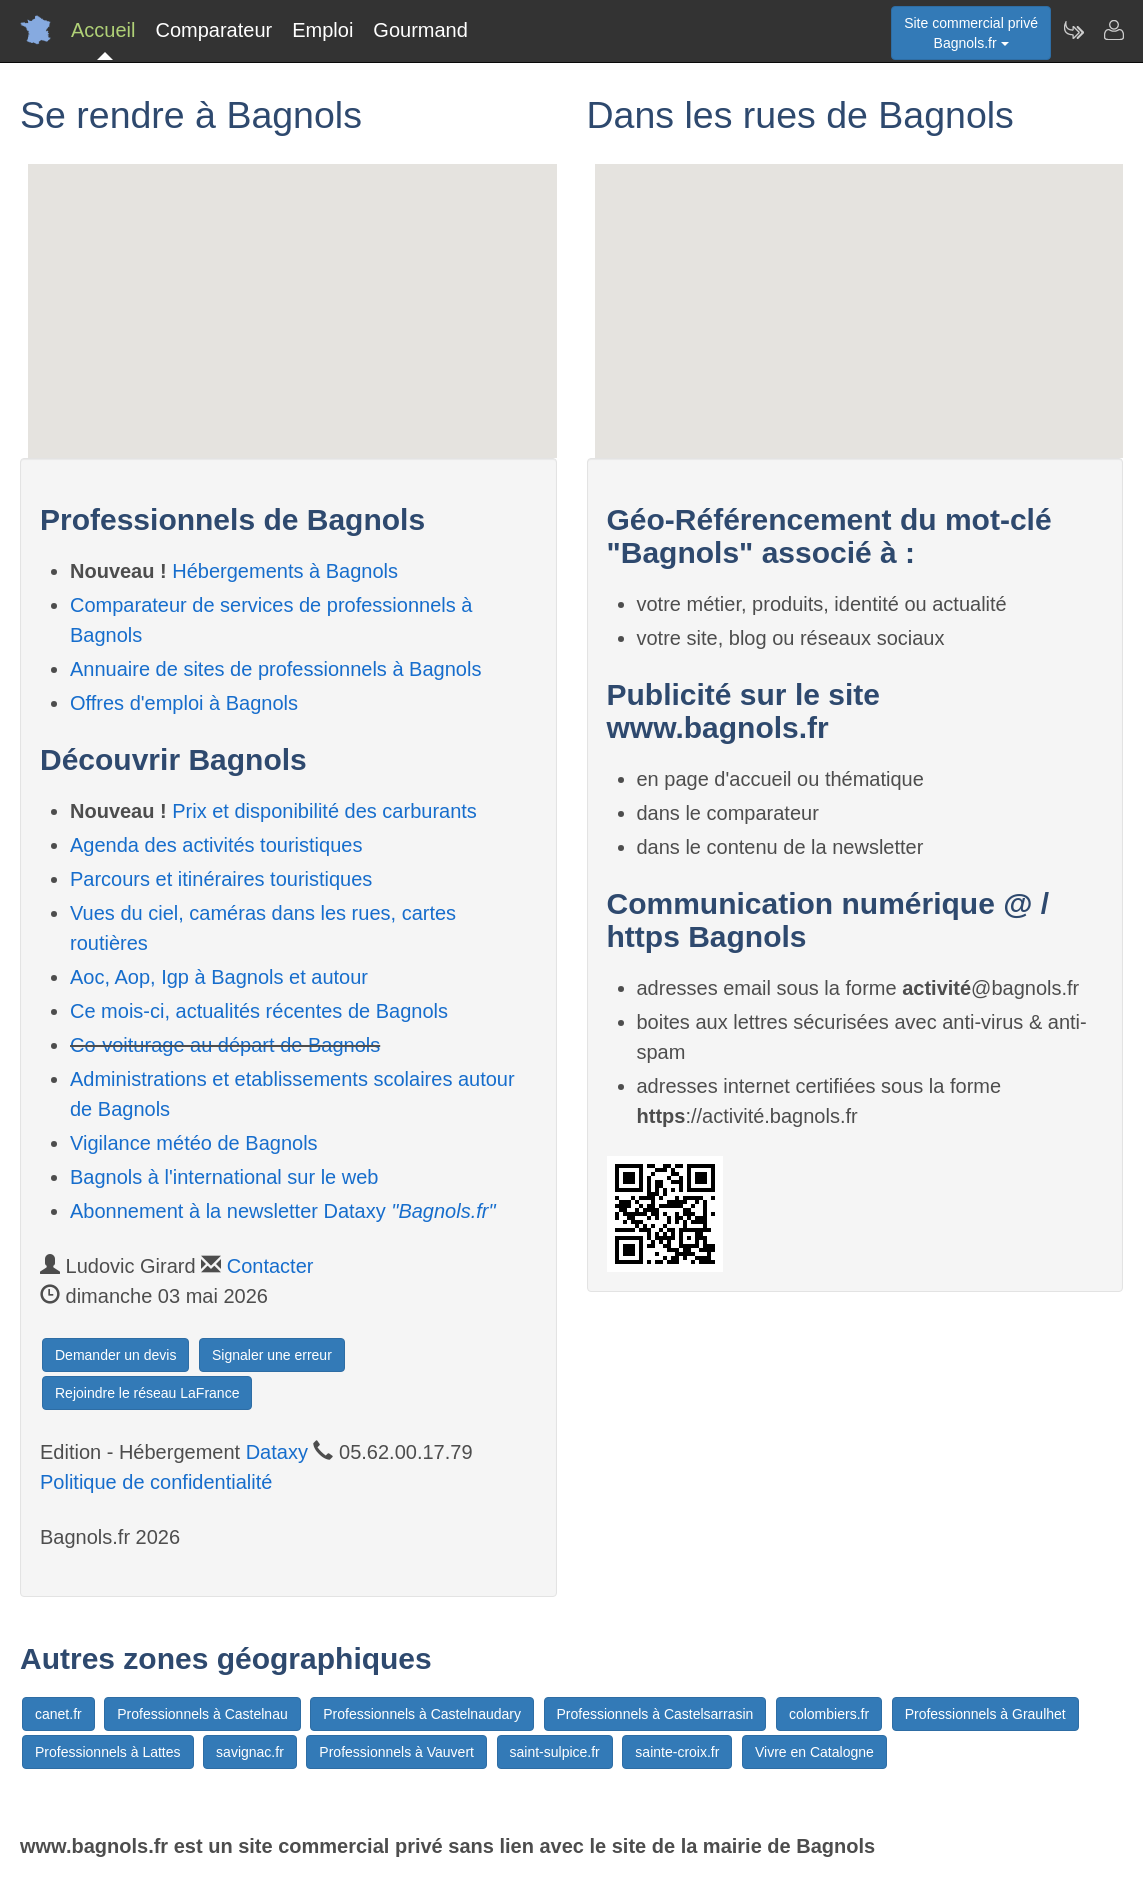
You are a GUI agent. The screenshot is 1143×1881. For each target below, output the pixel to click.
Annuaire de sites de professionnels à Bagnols (275, 669)
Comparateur (213, 30)
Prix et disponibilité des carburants (324, 811)
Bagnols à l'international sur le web (224, 1177)
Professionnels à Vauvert (396, 1752)
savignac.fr (250, 1752)
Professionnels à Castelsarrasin (655, 1714)
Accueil (103, 30)
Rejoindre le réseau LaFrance (147, 1393)
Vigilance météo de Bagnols (194, 1143)
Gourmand (420, 30)
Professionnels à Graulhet (985, 1714)
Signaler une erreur (272, 1355)
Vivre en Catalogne (814, 1752)
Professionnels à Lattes (108, 1752)
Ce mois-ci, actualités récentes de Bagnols (259, 1011)
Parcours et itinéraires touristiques (221, 879)
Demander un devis (115, 1355)
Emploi (322, 30)
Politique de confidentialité (156, 1482)
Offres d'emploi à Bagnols (184, 703)
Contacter (270, 1266)
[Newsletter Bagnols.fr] (1073, 30)
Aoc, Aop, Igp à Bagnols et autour (219, 977)
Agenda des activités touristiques (216, 845)
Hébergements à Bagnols (285, 571)
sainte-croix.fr (677, 1752)
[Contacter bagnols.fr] (1113, 30)
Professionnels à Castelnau (202, 1714)
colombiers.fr (829, 1714)
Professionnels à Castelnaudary (422, 1714)
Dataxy (277, 1452)
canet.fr (58, 1714)
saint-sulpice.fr (555, 1752)
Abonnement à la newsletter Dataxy (283, 1211)
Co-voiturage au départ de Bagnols (225, 1045)
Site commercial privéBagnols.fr (971, 33)
